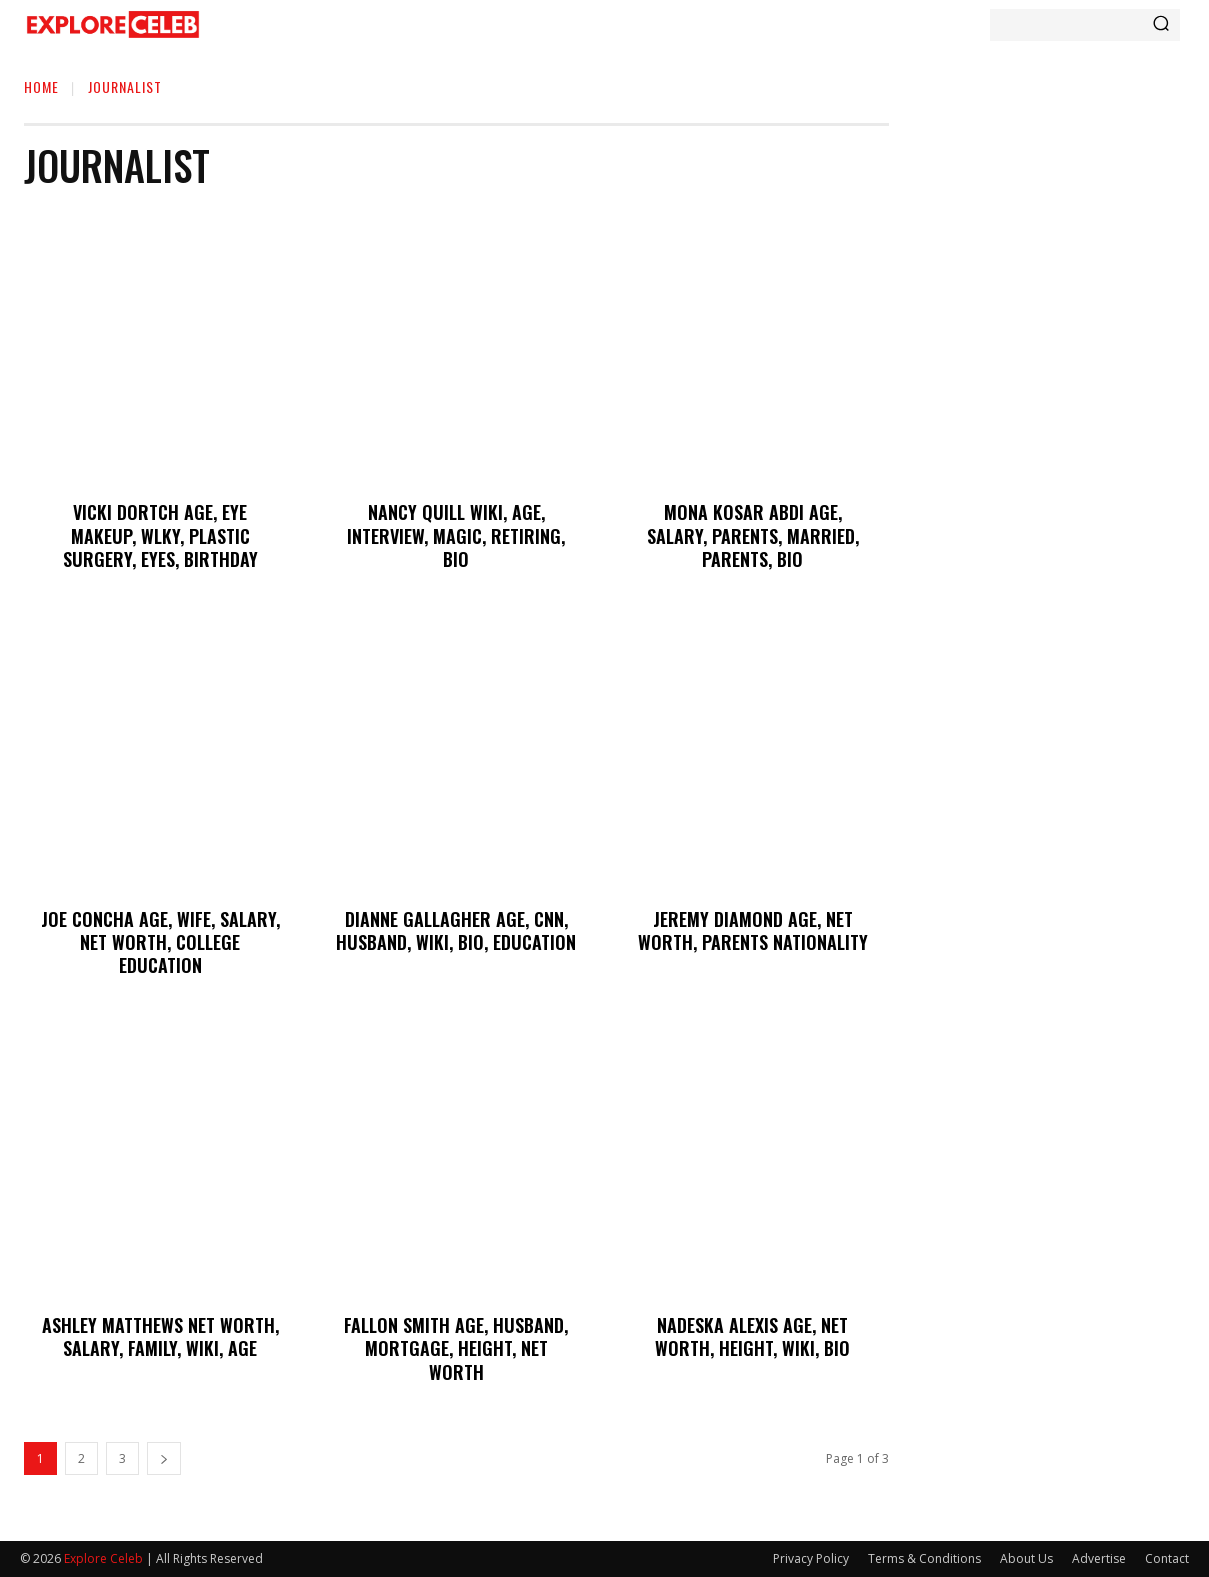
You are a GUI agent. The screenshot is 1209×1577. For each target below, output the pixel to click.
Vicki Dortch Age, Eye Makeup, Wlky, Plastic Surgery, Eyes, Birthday (160, 535)
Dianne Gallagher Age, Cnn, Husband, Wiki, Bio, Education (456, 930)
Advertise (1099, 1558)
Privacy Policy (811, 1558)
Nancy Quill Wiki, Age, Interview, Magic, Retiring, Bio (456, 535)
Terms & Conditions (924, 1558)
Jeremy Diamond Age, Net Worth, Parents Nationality (753, 930)
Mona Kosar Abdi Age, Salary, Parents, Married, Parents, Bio (753, 535)
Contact (1167, 1558)
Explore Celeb (103, 1558)
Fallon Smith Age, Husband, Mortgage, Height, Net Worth (456, 1348)
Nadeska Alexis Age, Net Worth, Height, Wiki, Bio (752, 1336)
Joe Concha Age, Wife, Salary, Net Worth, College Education (160, 942)
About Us (1026, 1558)
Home (41, 86)
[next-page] (164, 1458)
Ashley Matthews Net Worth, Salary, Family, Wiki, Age (160, 1336)
